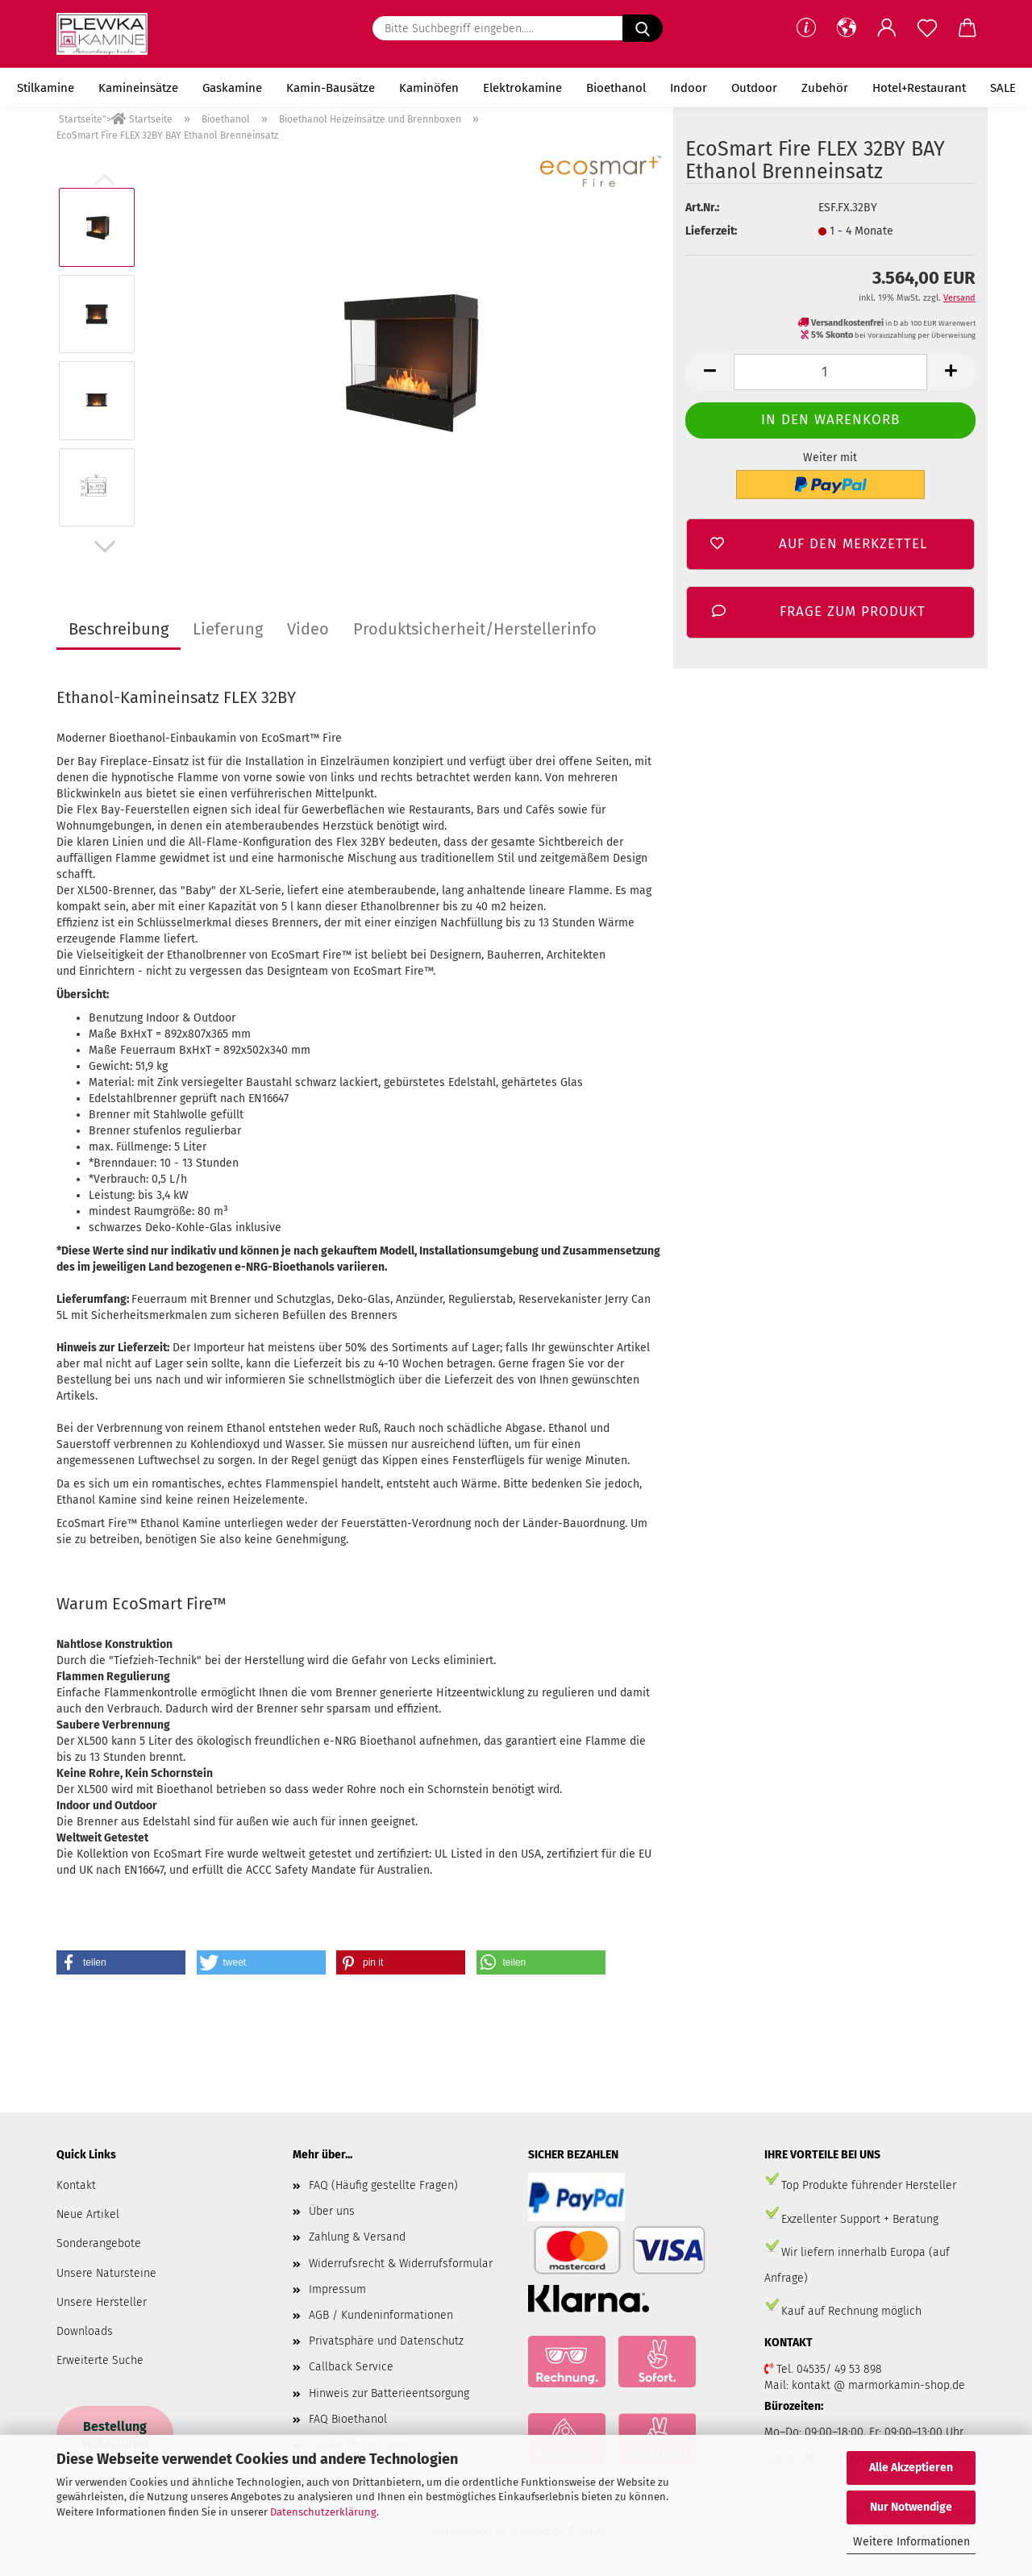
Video (308, 629)
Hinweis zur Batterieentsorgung (389, 2393)
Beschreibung (119, 629)
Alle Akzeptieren (911, 2467)
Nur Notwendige (911, 2507)
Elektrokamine (522, 88)
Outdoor (754, 88)
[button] (846, 28)
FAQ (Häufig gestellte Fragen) (383, 2185)
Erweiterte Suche (100, 2360)
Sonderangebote (98, 2243)
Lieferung (228, 629)
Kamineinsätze (138, 88)
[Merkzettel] (927, 28)
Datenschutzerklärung (323, 2512)
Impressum (337, 2289)
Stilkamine (45, 88)
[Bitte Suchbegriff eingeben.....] (642, 28)
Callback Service (351, 2367)
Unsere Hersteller (101, 2302)
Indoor (688, 88)
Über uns (332, 2211)
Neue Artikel (87, 2214)
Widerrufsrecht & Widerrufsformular (401, 2263)
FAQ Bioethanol (348, 2419)
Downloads (84, 2331)
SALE (1003, 88)
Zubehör (824, 88)
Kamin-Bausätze (330, 88)
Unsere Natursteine (106, 2273)
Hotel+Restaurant (919, 88)
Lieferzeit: (711, 231)
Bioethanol (616, 88)
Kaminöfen (429, 88)
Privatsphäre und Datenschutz (386, 2341)
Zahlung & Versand (357, 2237)
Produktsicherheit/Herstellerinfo (475, 629)
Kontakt (76, 2185)
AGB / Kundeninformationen (381, 2315)
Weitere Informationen (911, 2542)
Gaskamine (232, 88)
